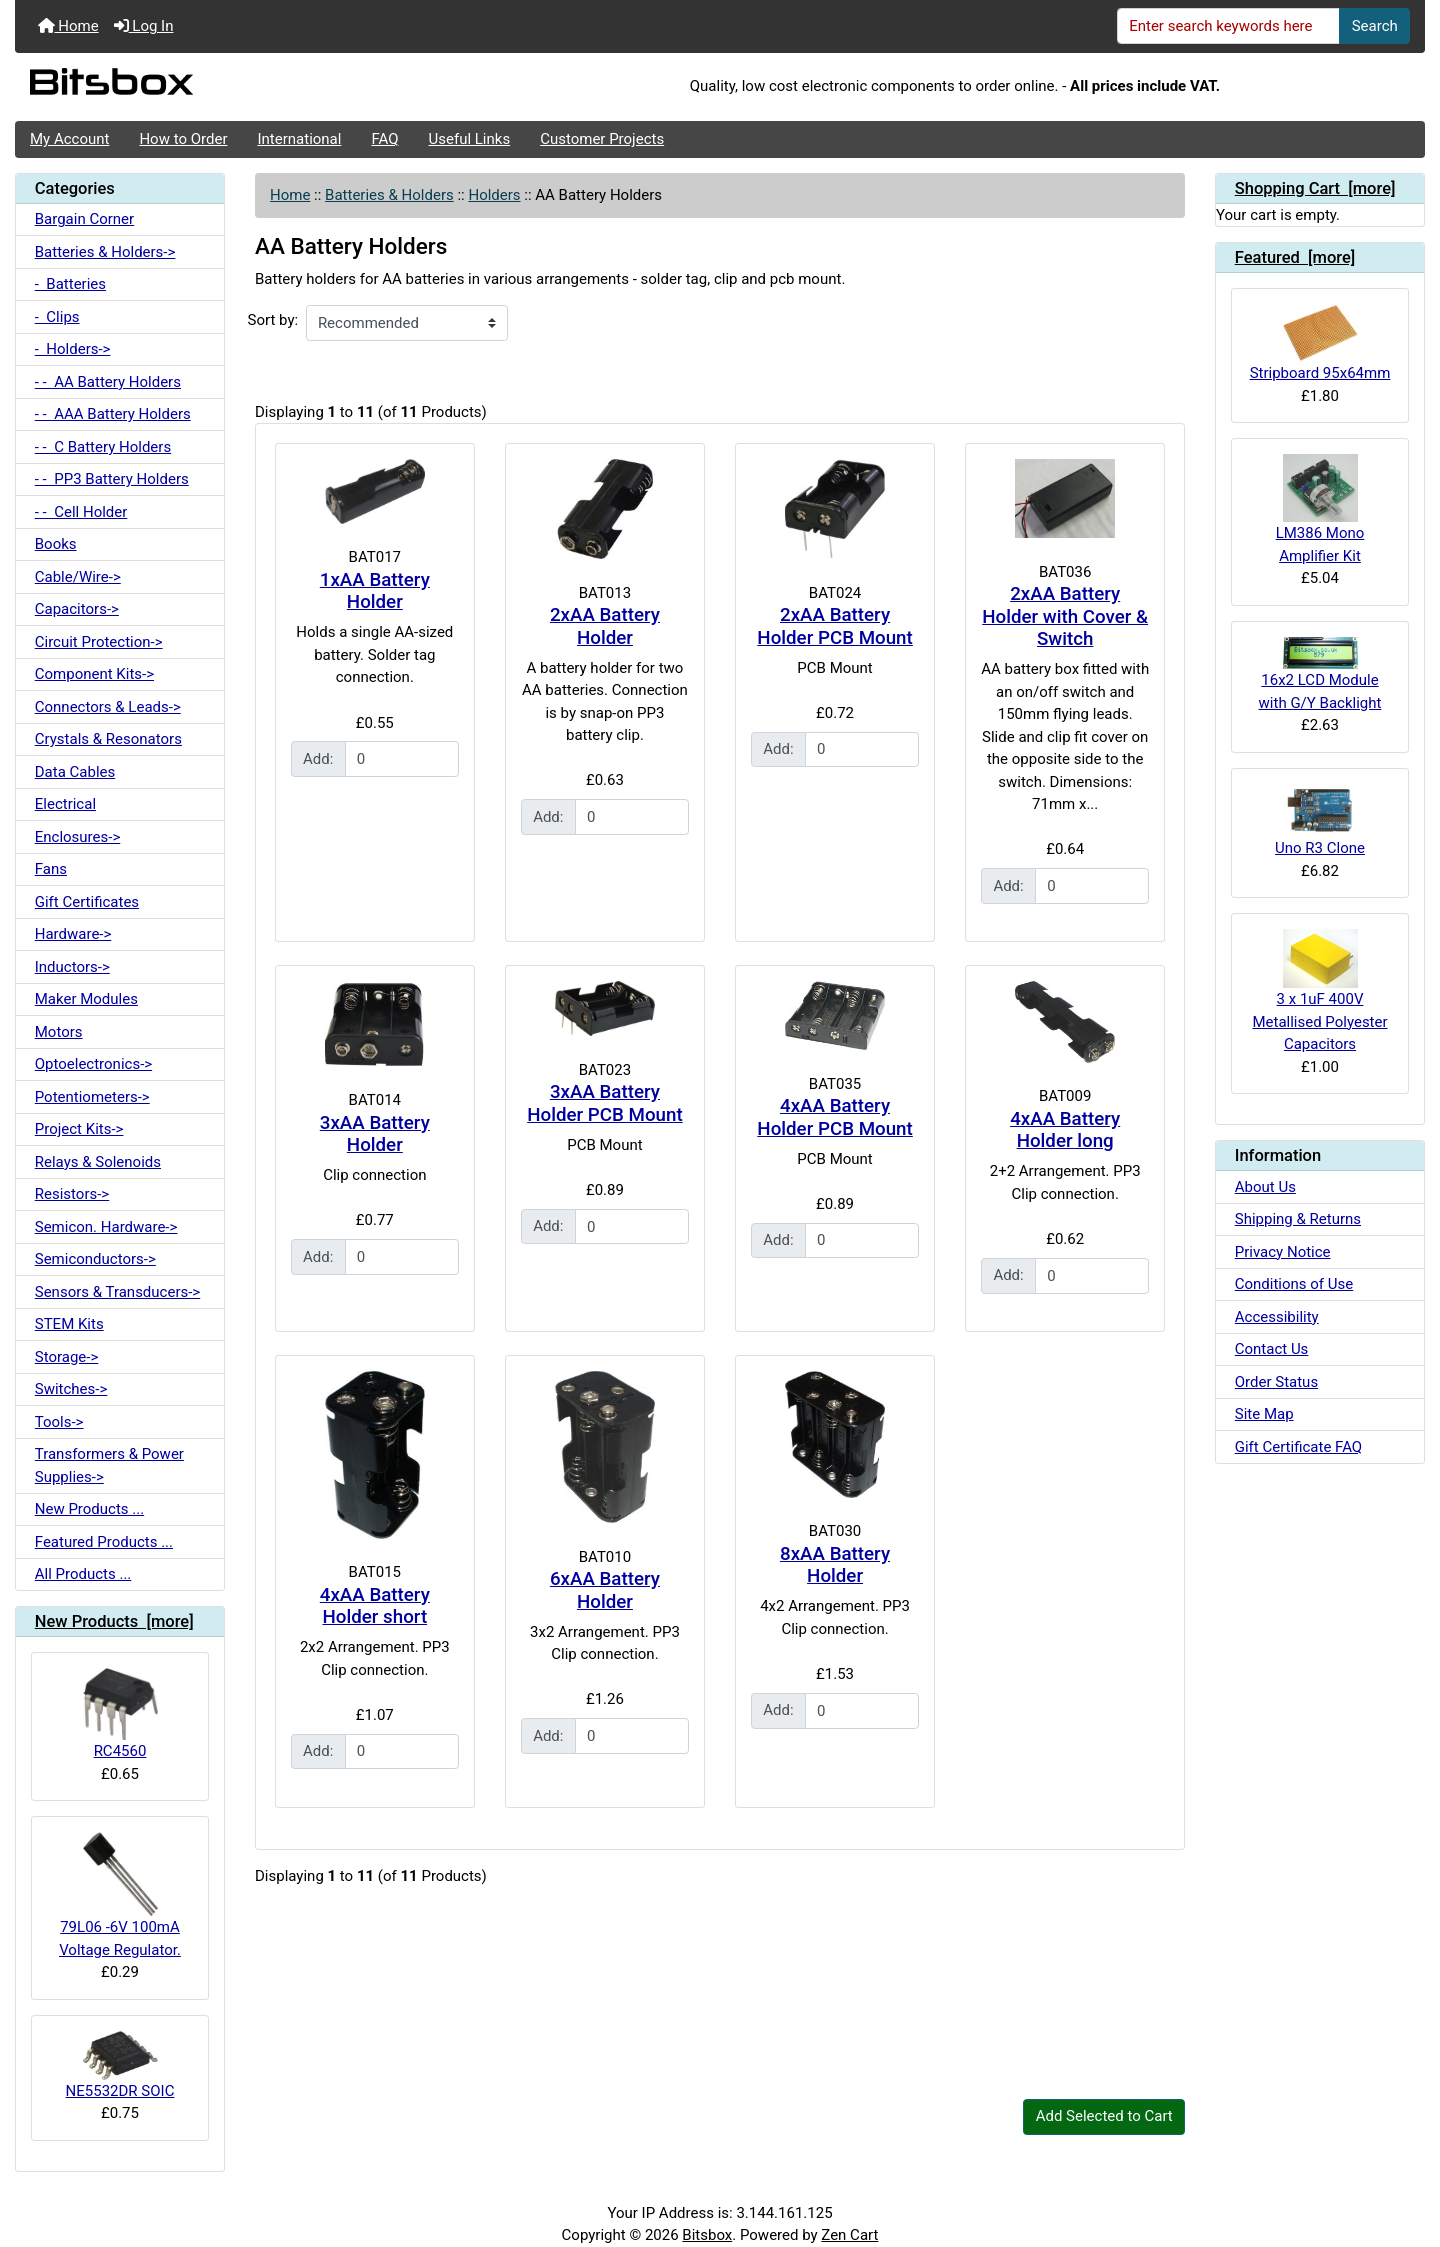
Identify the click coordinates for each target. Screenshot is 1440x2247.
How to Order (183, 139)
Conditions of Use (1294, 1284)
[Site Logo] (250, 87)
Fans (51, 869)
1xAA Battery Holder (375, 591)
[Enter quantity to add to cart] (402, 759)
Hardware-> (73, 934)
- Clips (57, 317)
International (299, 139)
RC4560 (120, 1714)
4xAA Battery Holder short (375, 1606)
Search (1375, 26)
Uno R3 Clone (1320, 821)
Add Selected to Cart (1104, 2116)
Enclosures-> (78, 837)
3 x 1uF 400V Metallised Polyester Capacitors (1319, 991)
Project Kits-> (79, 1129)
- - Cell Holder (81, 512)
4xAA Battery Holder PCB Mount (834, 1117)
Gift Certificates (87, 902)
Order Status (1276, 1382)
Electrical (65, 804)
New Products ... (89, 1509)
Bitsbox (707, 2235)
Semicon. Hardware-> (106, 1227)
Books (56, 544)
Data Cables (75, 772)
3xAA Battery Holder (375, 1134)
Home (68, 26)
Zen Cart (849, 2235)
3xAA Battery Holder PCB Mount (604, 1103)
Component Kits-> (94, 674)
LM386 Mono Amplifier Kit (1320, 509)
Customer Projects (602, 139)
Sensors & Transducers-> (117, 1292)
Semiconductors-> (95, 1259)
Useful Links (470, 139)
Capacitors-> (77, 609)
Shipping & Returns (1298, 1219)
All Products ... (83, 1574)
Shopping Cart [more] (1315, 188)
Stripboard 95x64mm (1320, 343)
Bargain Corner (84, 219)
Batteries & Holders (389, 195)
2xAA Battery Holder (605, 626)
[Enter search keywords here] (1229, 26)
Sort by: (273, 320)
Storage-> (67, 1357)
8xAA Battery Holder (835, 1565)
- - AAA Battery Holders (113, 414)
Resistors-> (72, 1194)
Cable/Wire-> (78, 577)
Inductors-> (72, 967)
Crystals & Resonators (108, 739)
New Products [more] (114, 1621)
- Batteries (70, 284)
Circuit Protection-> (99, 642)
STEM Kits (69, 1324)
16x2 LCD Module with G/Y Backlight (1320, 674)
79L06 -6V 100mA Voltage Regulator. (120, 1895)
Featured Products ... (104, 1542)
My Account (69, 139)
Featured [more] (1295, 257)
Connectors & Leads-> (108, 707)
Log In (144, 26)
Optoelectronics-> (93, 1064)
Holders (494, 195)
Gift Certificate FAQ (1298, 1447)
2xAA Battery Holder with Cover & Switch (1065, 616)
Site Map (1264, 1414)
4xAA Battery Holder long (1065, 1130)
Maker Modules (86, 999)
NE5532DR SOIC (120, 2065)
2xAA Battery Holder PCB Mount (834, 626)
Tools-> (59, 1422)
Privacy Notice (1283, 1252)
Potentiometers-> (92, 1097)
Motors (59, 1032)
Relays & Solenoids (98, 1162)
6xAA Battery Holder (605, 1590)
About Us (1265, 1187)
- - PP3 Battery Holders (112, 479)
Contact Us (1272, 1349)
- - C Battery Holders (103, 447)
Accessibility (1277, 1317)
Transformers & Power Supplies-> (109, 1465)
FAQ (384, 139)
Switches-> (71, 1389)
